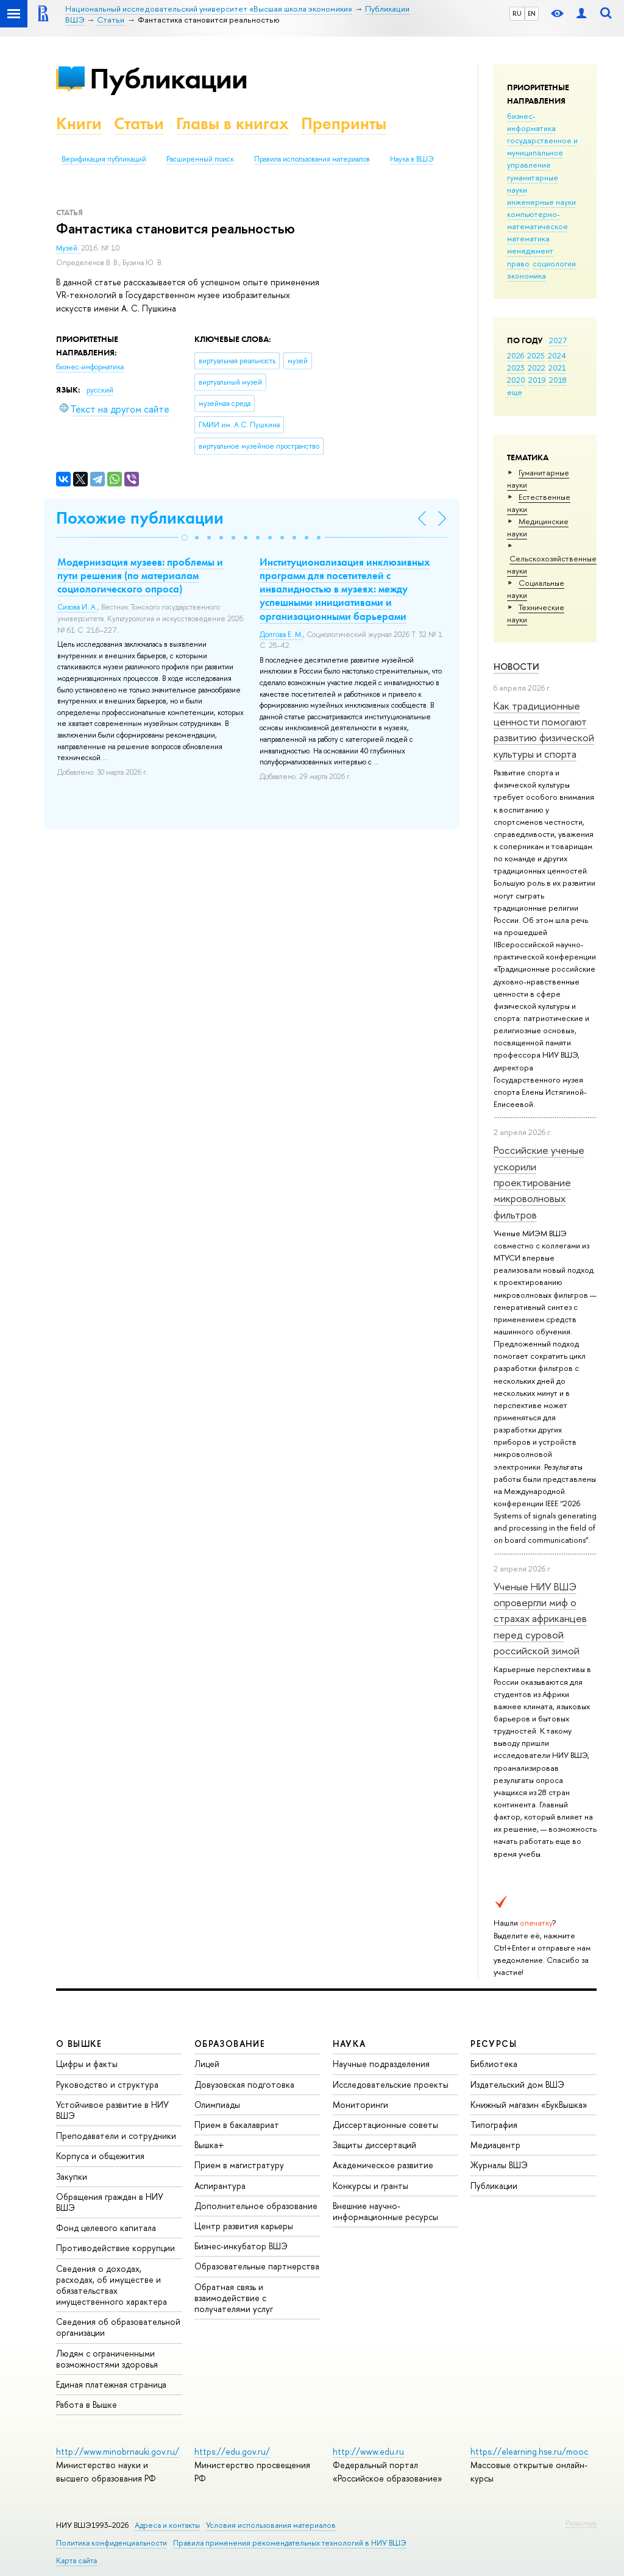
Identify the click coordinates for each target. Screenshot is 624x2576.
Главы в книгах (232, 123)
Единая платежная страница (111, 2384)
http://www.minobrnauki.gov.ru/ (117, 2451)
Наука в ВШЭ (411, 159)
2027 (558, 340)
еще (514, 391)
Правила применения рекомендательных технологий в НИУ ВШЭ (289, 2543)
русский (100, 390)
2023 (516, 367)
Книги (79, 123)
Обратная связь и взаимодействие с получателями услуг (233, 2297)
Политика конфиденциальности (111, 2543)
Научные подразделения (381, 2063)
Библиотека (493, 2063)
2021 (557, 367)
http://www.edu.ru (368, 2451)
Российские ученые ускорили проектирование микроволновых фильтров (539, 1182)
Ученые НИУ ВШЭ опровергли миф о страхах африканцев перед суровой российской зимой (540, 1618)
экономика (526, 275)
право (518, 263)
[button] (185, 538)
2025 (536, 355)
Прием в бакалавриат (236, 2124)
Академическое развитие (383, 2165)
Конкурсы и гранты (370, 2185)
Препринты (343, 123)
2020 (516, 379)
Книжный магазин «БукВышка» (528, 2104)
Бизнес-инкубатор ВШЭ (241, 2246)
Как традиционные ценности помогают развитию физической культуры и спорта (544, 730)
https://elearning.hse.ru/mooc (529, 2451)
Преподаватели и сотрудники (116, 2135)
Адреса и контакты (167, 2525)
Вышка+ (209, 2145)
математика (528, 238)
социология (554, 263)
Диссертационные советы (385, 2124)
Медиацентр (495, 2145)
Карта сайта (76, 2560)
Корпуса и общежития (100, 2155)
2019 (537, 379)
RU (517, 13)
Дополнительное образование (255, 2205)
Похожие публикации (140, 517)
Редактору (581, 2523)
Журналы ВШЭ (499, 2165)
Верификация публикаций (104, 159)
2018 (558, 379)
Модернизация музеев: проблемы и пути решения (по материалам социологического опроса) (140, 575)
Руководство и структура (107, 2084)
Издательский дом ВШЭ (517, 2084)
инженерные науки (541, 201)
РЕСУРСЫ (493, 2043)
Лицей (206, 2063)
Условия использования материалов (271, 2525)
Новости (516, 666)
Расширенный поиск (200, 159)
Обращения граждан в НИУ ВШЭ (109, 2202)
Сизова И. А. (77, 607)
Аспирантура (220, 2185)
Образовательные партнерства (256, 2266)
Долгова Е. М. (281, 634)
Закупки (71, 2176)
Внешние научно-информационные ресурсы (385, 2211)
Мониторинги (360, 2104)
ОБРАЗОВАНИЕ (229, 2043)
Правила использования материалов (312, 159)
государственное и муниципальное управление (542, 152)
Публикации (168, 78)
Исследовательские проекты (390, 2084)
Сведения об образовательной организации (118, 2327)
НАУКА (349, 2043)
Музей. (68, 248)
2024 (557, 355)
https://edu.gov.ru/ (232, 2451)
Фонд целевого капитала (106, 2227)
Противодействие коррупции (115, 2248)
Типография (493, 2124)
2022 (536, 367)
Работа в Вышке (86, 2404)
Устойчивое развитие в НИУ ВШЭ (112, 2110)
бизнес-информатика (531, 121)
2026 (515, 355)
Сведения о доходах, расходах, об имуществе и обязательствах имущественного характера (111, 2285)
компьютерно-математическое (537, 220)
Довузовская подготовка (244, 2084)
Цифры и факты (87, 2063)
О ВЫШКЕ (79, 2043)
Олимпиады (217, 2104)
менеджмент (530, 250)
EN (532, 13)
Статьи (139, 123)
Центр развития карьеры (243, 2226)
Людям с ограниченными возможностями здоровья (107, 2358)
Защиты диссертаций (374, 2145)
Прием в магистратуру (239, 2165)
